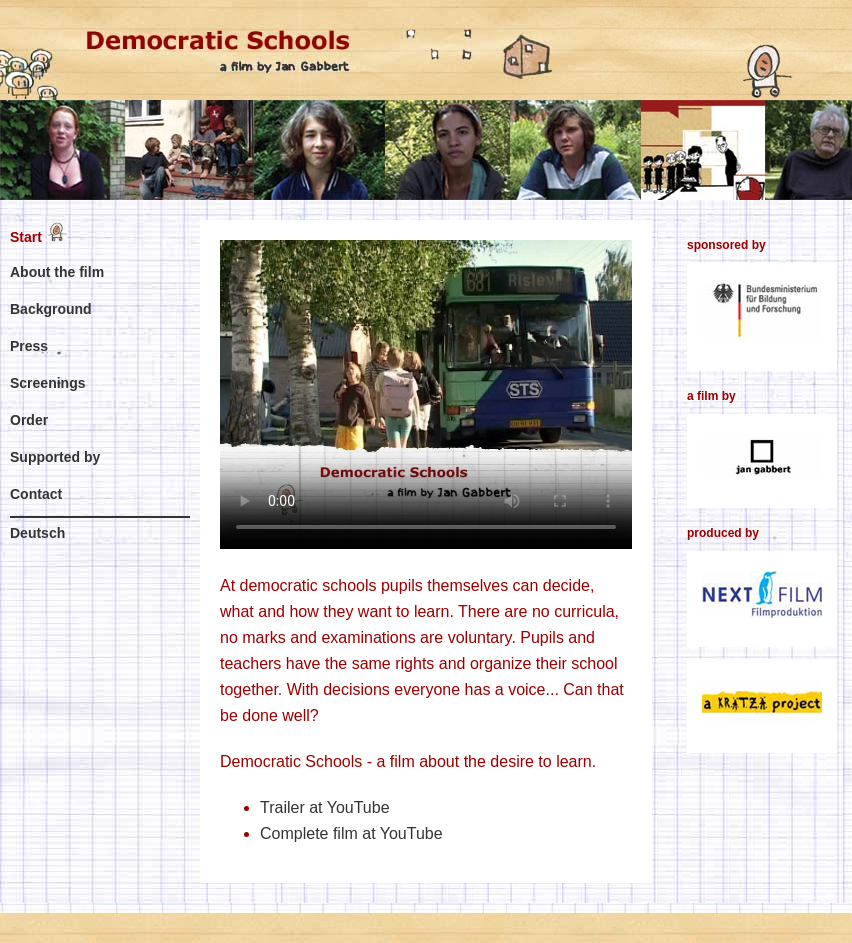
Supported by (55, 457)
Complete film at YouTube (351, 833)
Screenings (47, 383)
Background (51, 309)
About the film (57, 272)
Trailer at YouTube (325, 807)
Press (29, 346)
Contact (36, 494)
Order (29, 420)
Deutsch (37, 533)
